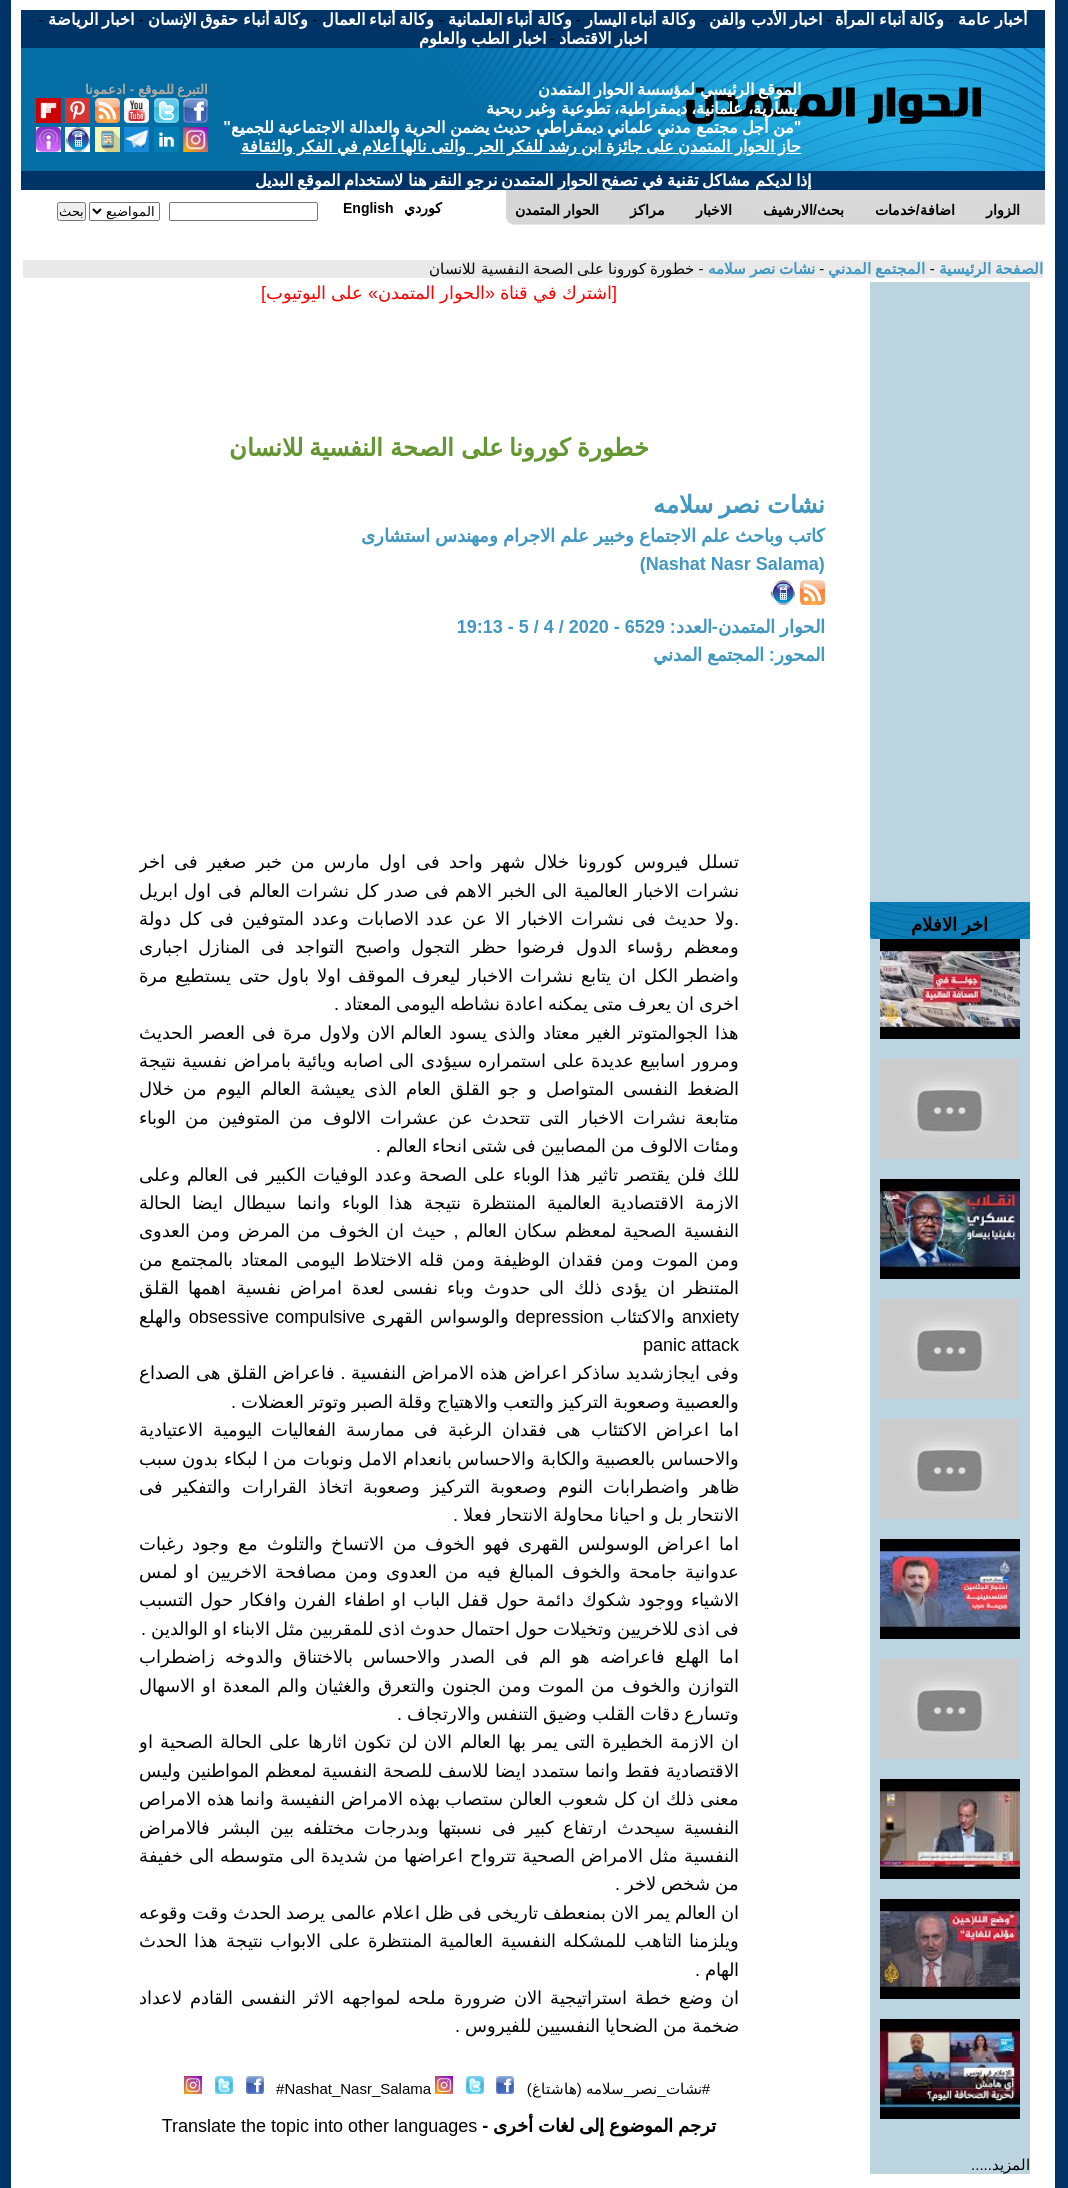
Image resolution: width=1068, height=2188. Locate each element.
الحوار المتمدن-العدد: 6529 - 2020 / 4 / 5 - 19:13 (641, 627)
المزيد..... (1000, 2164)
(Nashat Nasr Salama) (732, 564)
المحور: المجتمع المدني (739, 655)
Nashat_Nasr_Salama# (353, 2088)
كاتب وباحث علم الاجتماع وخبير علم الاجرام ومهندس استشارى (593, 536)
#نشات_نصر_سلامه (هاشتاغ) (618, 2088)
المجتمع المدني (874, 268)
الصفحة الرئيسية (989, 268)
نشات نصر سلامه (759, 268)
